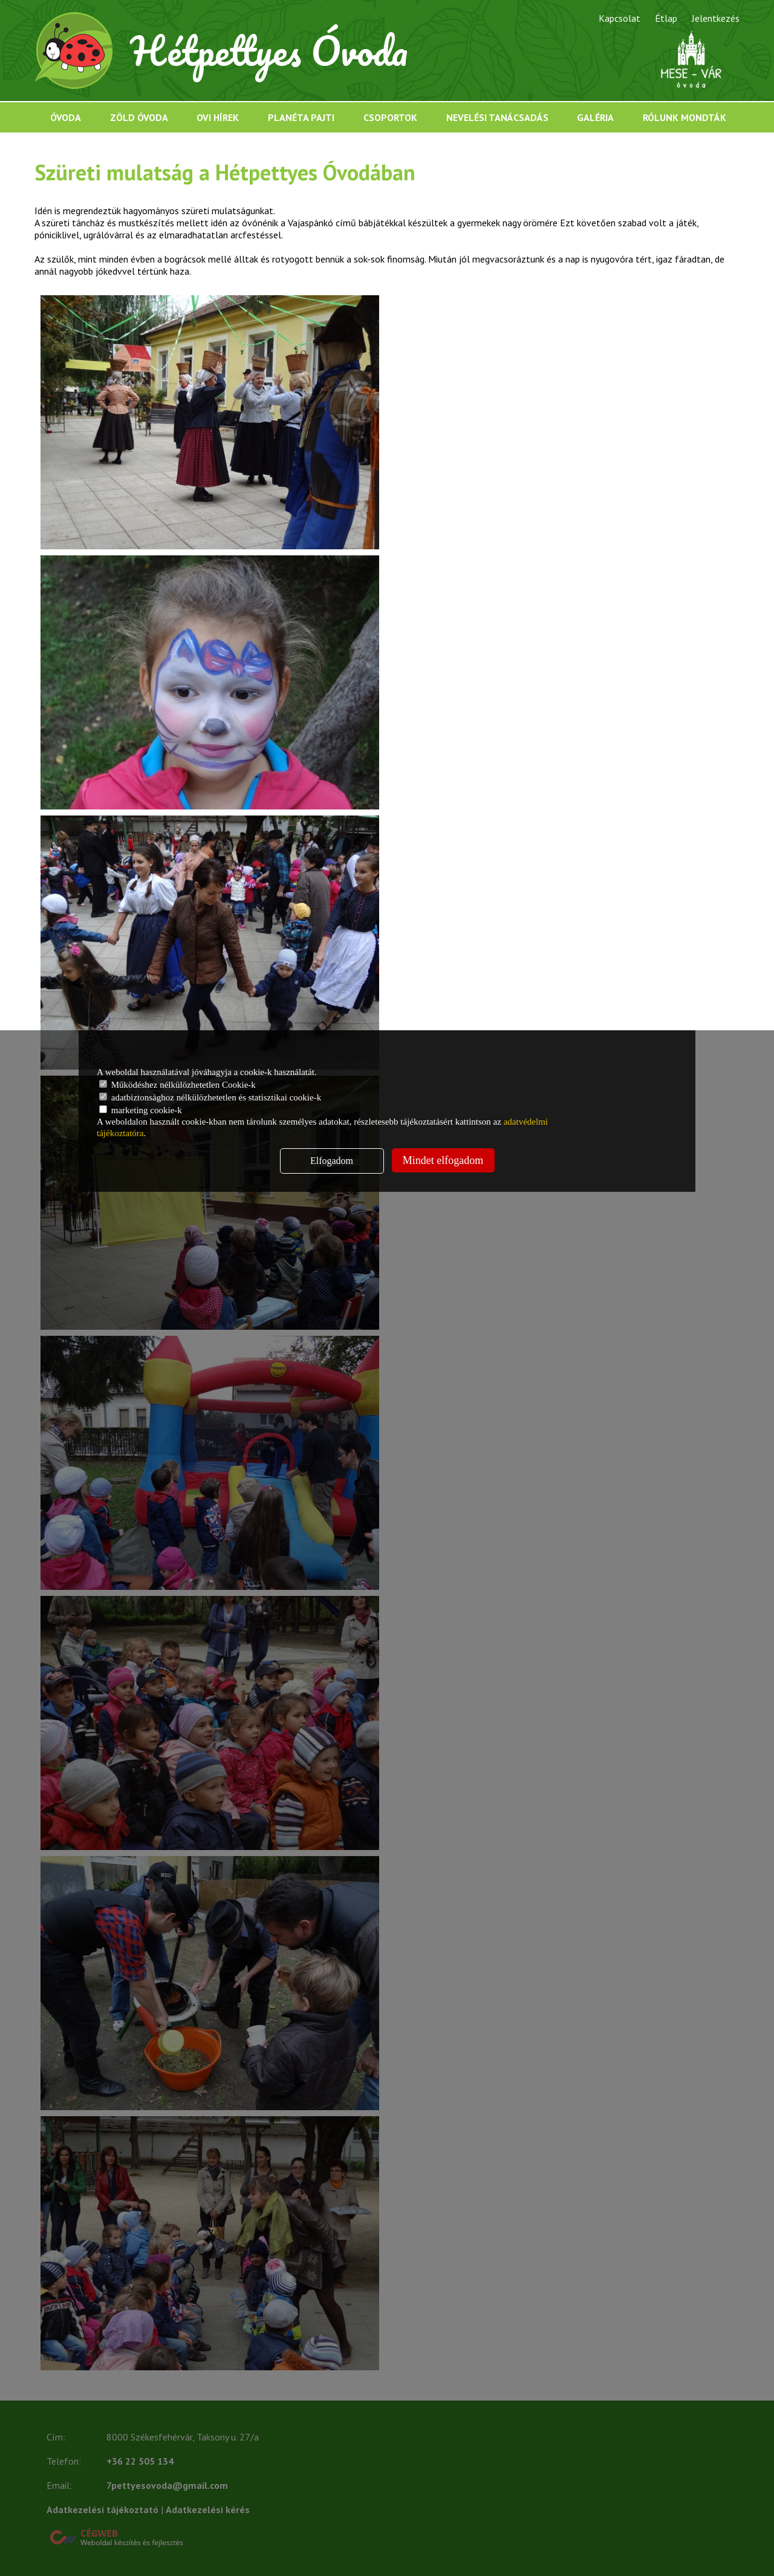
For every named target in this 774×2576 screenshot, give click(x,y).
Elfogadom (331, 1161)
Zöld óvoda (139, 117)
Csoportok (390, 117)
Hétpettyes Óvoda (269, 50)
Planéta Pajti (301, 117)
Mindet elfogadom (443, 1160)
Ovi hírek (218, 117)
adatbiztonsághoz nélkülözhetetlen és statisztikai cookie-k (210, 1097)
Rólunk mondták (684, 117)
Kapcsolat (619, 18)
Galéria (595, 117)
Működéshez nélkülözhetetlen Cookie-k (177, 1085)
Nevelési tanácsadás (497, 117)
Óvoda (65, 117)
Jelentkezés (716, 18)
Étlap (666, 18)
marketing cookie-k (140, 1110)
